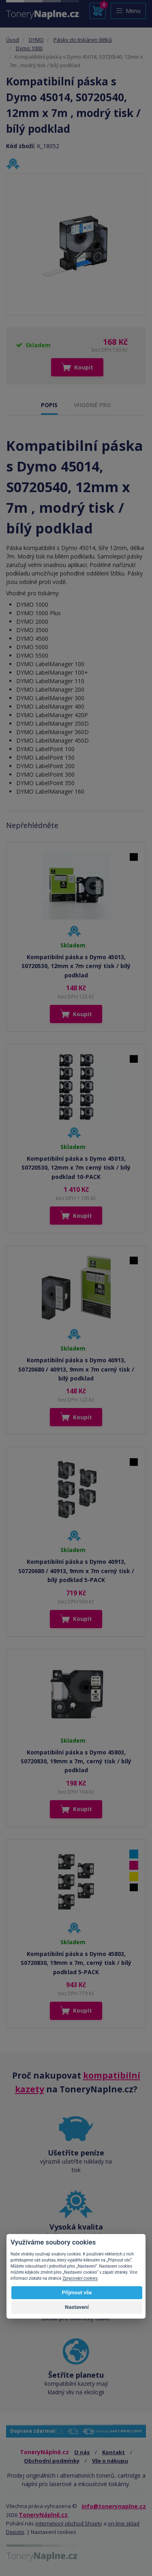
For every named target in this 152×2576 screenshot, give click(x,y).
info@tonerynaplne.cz (113, 2506)
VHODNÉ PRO (92, 405)
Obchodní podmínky (51, 2460)
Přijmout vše (77, 2292)
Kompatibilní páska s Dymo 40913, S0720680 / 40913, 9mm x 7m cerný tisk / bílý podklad (76, 1369)
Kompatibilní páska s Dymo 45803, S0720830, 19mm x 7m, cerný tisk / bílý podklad (76, 1761)
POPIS (49, 405)
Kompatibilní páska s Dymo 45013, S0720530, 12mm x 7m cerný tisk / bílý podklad (76, 966)
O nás (82, 2452)
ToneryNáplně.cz (43, 2515)
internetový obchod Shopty (68, 2523)
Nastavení (77, 2307)
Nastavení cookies (53, 2532)
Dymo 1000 (29, 48)
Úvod (12, 39)
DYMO (36, 39)
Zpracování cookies (79, 2278)
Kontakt (113, 2452)
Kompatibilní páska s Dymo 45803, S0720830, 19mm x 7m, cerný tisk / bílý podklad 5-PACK (76, 1963)
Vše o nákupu (110, 2460)
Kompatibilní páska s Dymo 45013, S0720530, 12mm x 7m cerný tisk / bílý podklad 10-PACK (76, 1168)
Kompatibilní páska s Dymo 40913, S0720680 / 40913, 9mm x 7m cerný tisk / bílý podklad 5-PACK (76, 1571)
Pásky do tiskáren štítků (83, 39)
